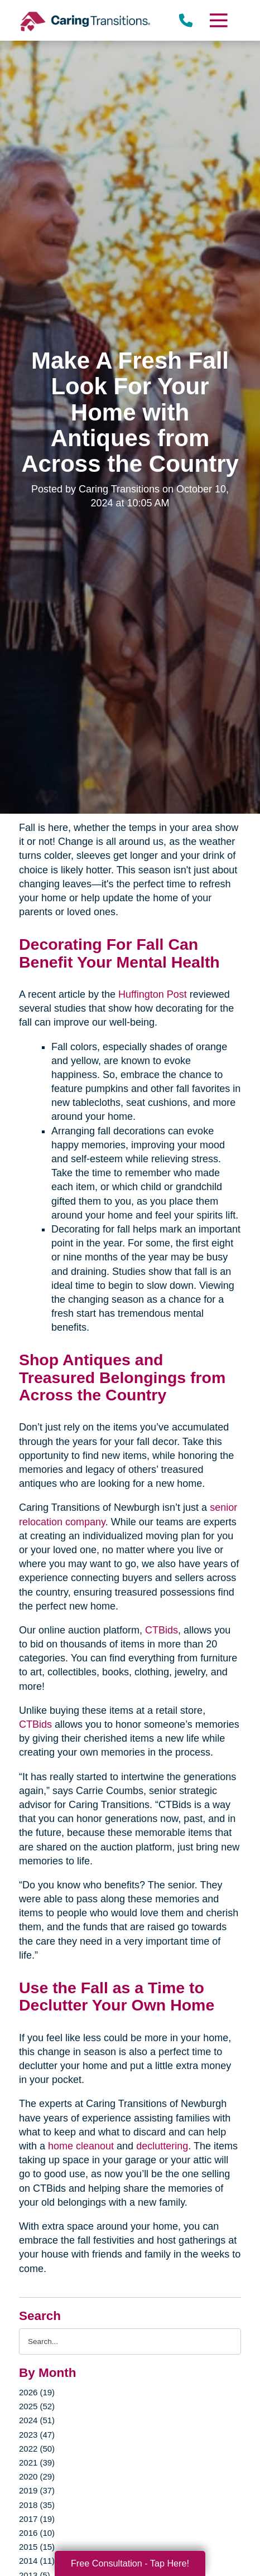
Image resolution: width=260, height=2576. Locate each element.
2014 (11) (37, 2560)
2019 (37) (37, 2490)
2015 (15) (37, 2546)
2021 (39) (37, 2462)
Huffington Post (152, 994)
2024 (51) (37, 2420)
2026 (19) (37, 2392)
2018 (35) (37, 2505)
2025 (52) (37, 2406)
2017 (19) (37, 2519)
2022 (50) (37, 2448)
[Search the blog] (130, 2341)
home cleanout (81, 2146)
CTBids (161, 1630)
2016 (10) (37, 2533)
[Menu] (218, 20)
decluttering (162, 2146)
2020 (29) (37, 2476)
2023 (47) (37, 2434)
